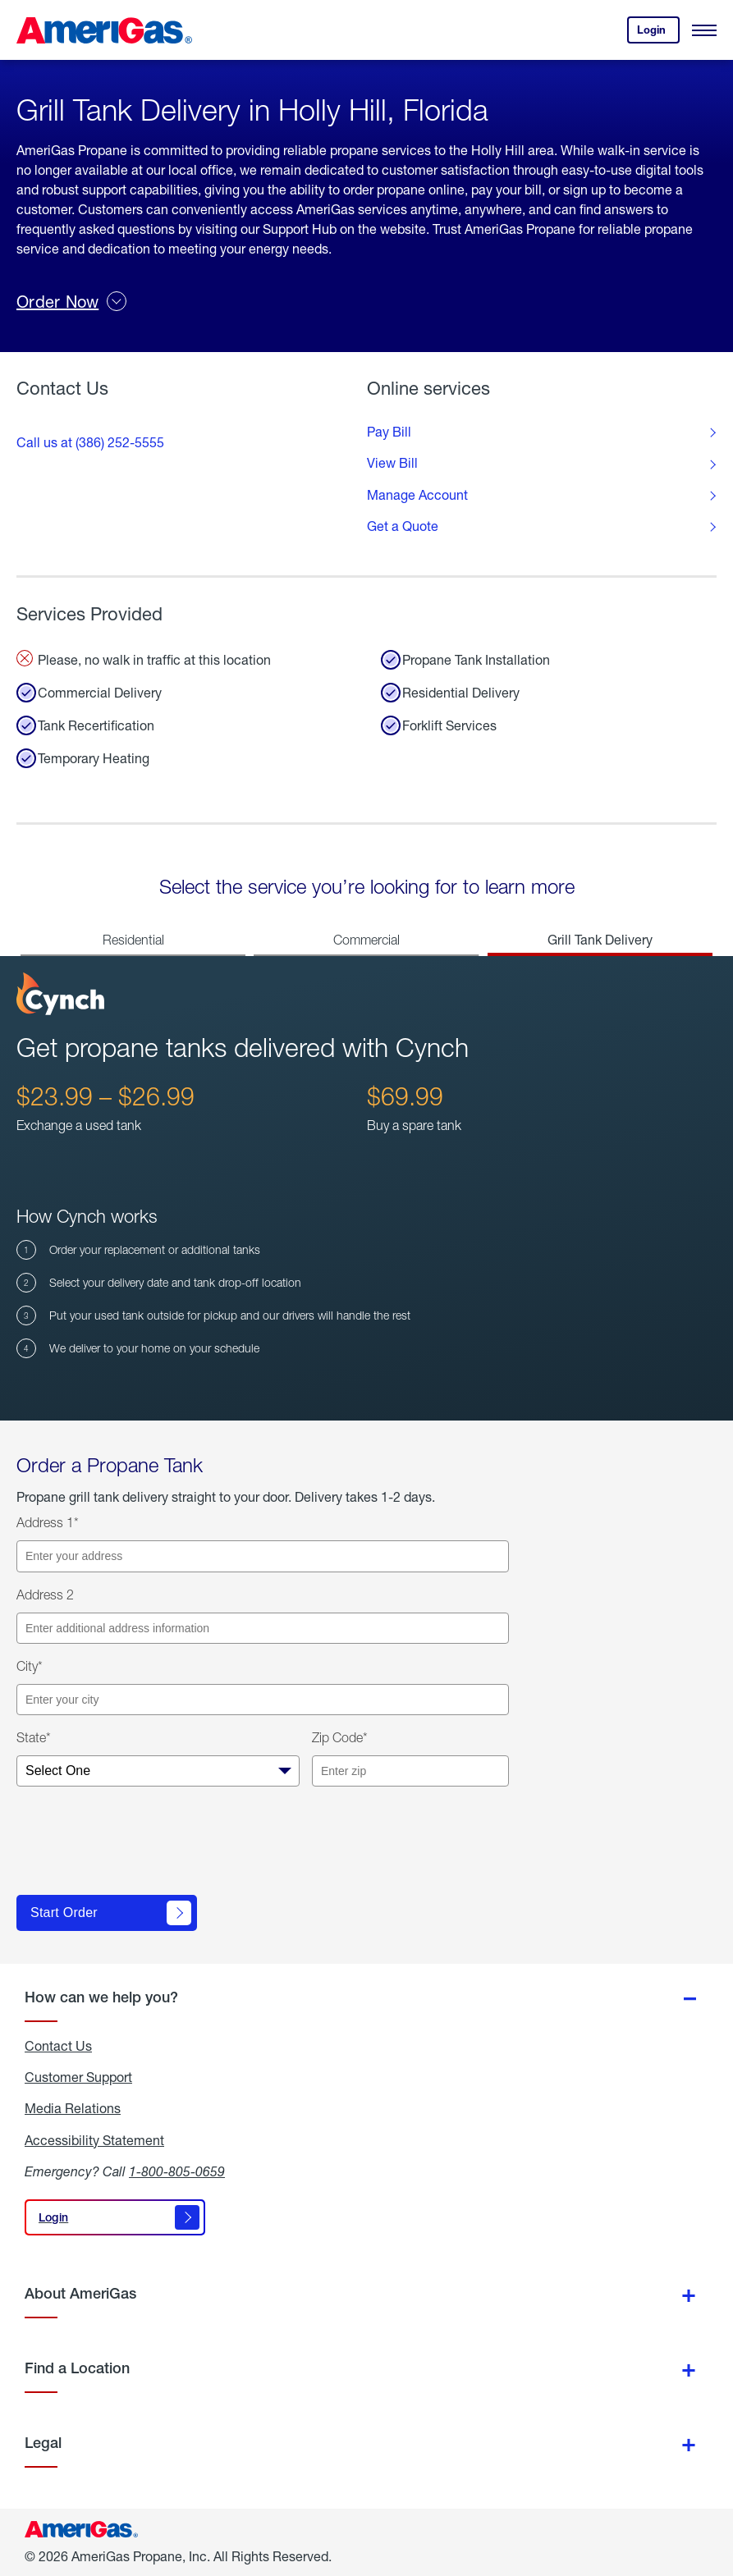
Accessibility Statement (94, 2140)
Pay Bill (389, 431)
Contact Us (58, 2045)
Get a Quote (402, 526)
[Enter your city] (262, 1699)
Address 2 (45, 1594)
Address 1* (47, 1522)
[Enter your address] (262, 1556)
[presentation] (141, 1847)
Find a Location (77, 2368)
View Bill (392, 462)
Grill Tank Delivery (600, 939)
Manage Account (417, 494)
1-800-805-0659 (177, 2171)
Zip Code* (340, 1737)
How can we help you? (101, 1997)
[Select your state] (158, 1771)
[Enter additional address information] (262, 1628)
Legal (43, 2442)
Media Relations (73, 2108)
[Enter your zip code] (410, 1771)
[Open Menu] (704, 30)
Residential (133, 939)
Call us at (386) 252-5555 (90, 442)
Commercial (366, 939)
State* (33, 1737)
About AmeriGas (80, 2293)
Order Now (71, 301)
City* (29, 1666)
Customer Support (78, 2077)
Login (658, 33)
